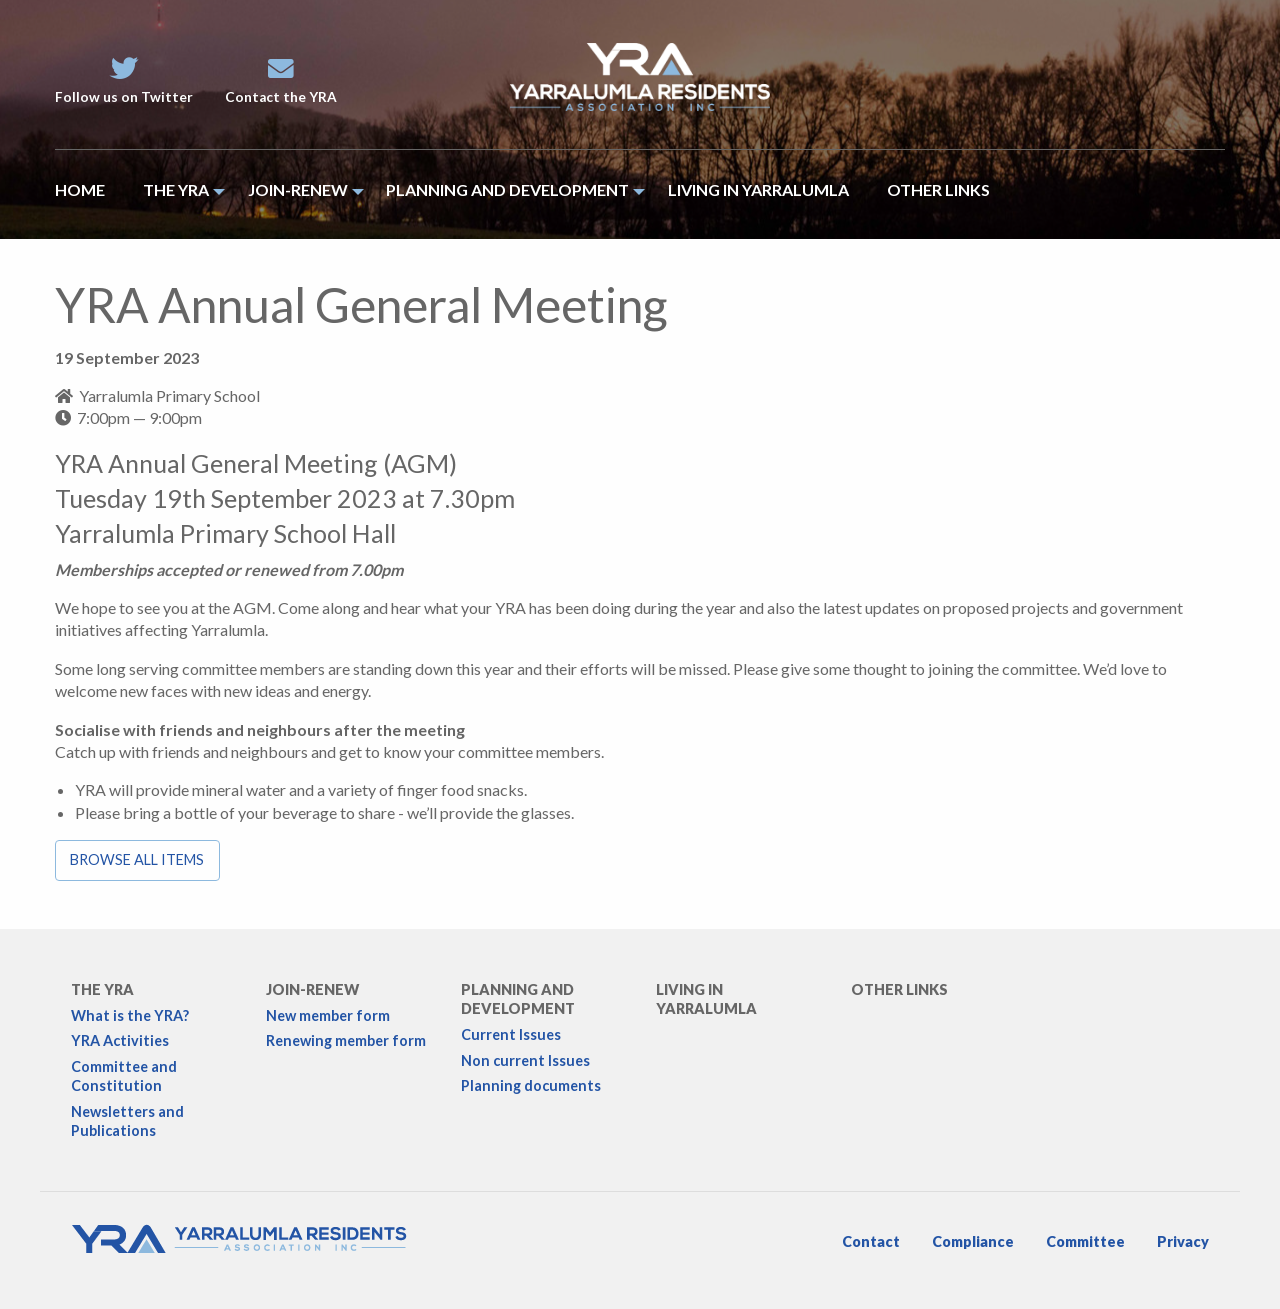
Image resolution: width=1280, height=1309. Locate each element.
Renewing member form (346, 1040)
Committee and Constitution (124, 1076)
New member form (328, 1015)
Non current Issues (525, 1060)
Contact (871, 1241)
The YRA (102, 989)
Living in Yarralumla (706, 999)
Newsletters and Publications (127, 1121)
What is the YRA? (130, 1015)
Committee (1085, 1241)
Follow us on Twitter (124, 80)
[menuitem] (89, 194)
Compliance (973, 1241)
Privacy (1183, 1241)
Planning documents (531, 1085)
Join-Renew (312, 989)
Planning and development (518, 999)
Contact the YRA (281, 80)
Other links (899, 989)
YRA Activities (120, 1040)
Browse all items (137, 859)
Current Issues (511, 1034)
